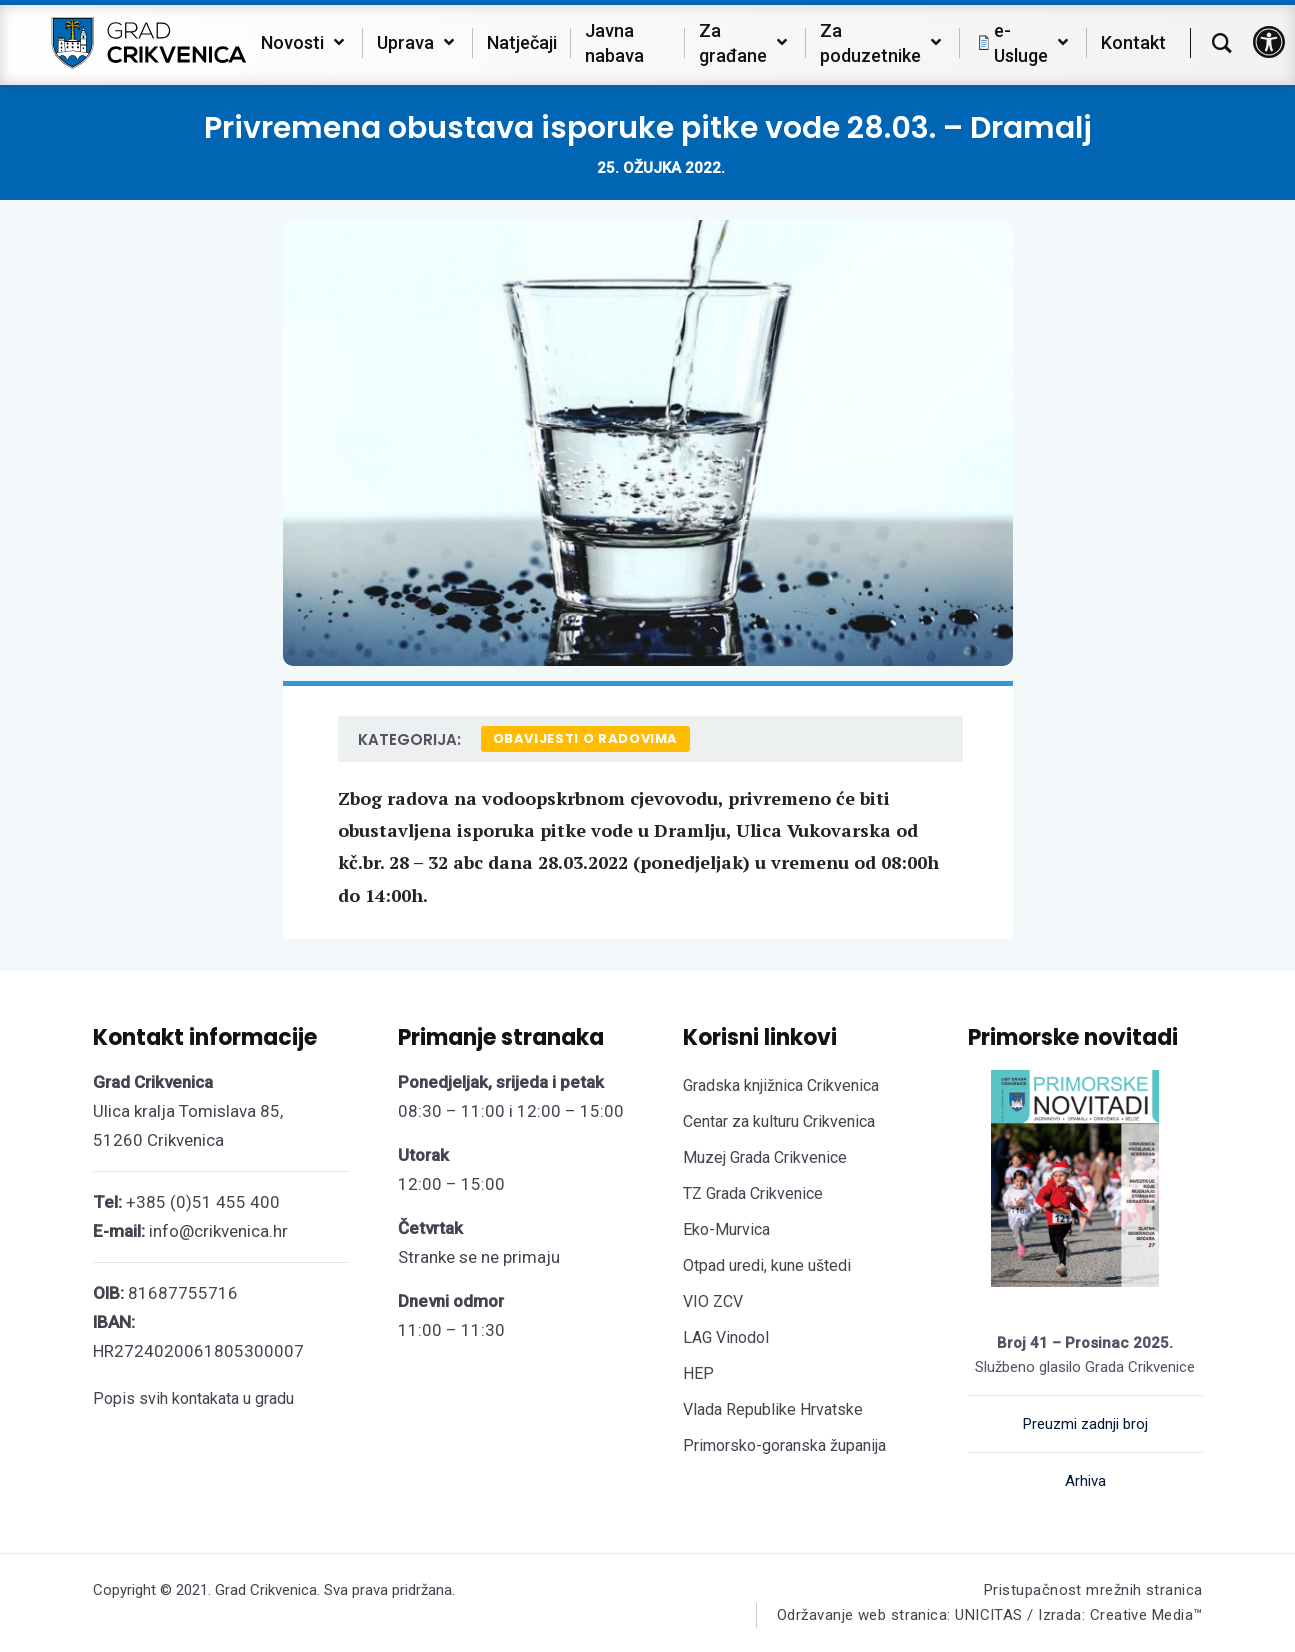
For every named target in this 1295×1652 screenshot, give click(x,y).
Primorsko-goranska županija (784, 1445)
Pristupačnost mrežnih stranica (1093, 1590)
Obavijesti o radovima (586, 738)
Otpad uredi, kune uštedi (767, 1265)
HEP (698, 1373)
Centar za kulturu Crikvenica (779, 1121)
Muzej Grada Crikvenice (765, 1157)
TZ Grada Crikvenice (753, 1193)
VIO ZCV (713, 1301)
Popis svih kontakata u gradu (193, 1398)
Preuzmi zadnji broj (1085, 1424)
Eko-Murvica (726, 1229)
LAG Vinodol (726, 1337)
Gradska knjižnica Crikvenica (781, 1085)
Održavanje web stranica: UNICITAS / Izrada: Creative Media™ (990, 1615)
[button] (1269, 42)
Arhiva (1085, 1481)
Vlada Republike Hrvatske (773, 1409)
